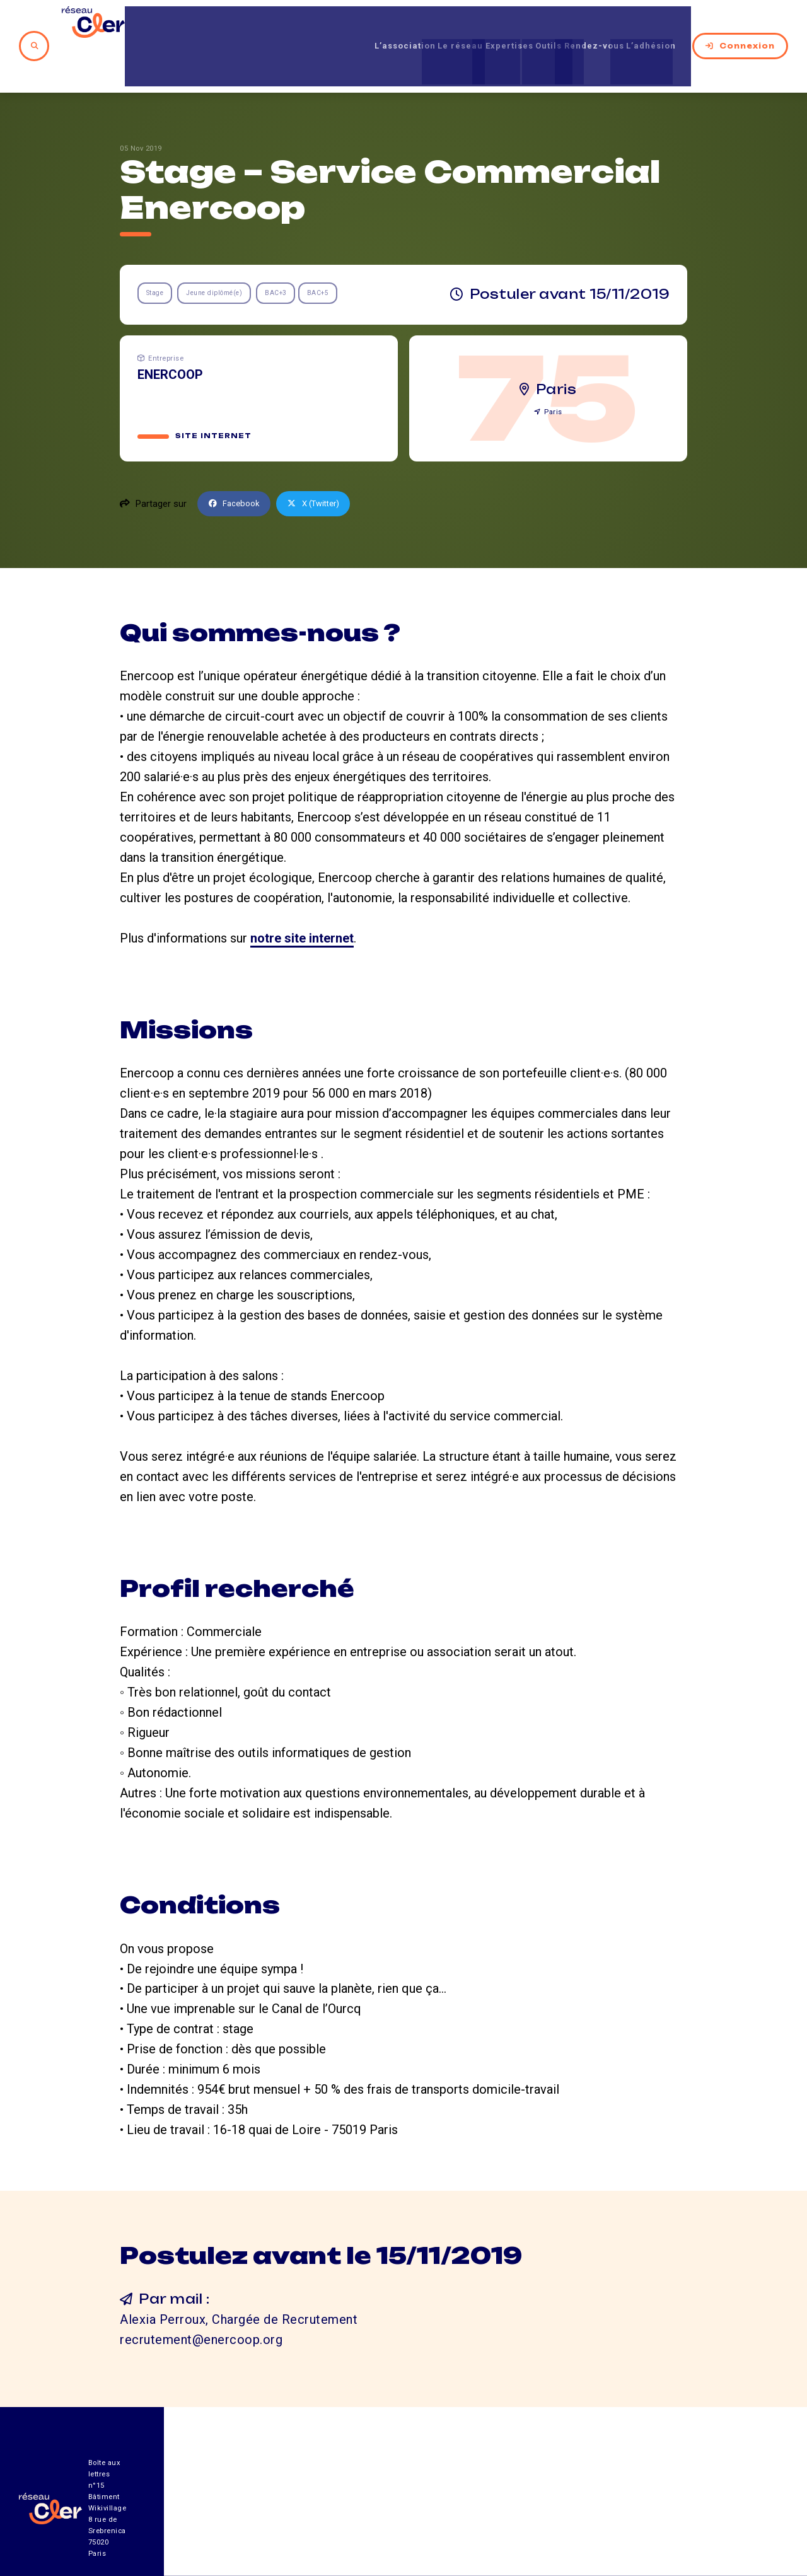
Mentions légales (645, 2506)
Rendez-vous (581, 24)
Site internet (214, 394)
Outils (522, 24)
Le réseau (406, 24)
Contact (535, 2506)
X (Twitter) (322, 462)
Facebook (237, 462)
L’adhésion (653, 24)
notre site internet (302, 895)
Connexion (740, 24)
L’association (337, 24)
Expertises (470, 24)
